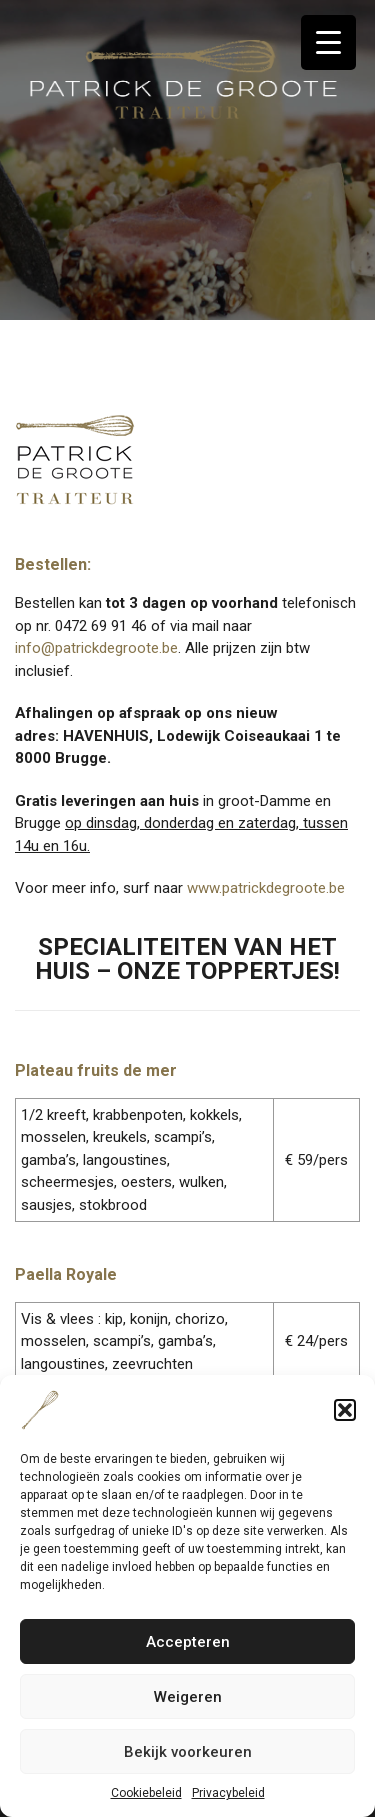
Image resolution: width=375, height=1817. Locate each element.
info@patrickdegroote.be (96, 648)
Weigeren (188, 1697)
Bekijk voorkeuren (188, 1752)
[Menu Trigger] (328, 42)
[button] (345, 1410)
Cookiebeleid (146, 1793)
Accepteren (188, 1642)
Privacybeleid (228, 1793)
